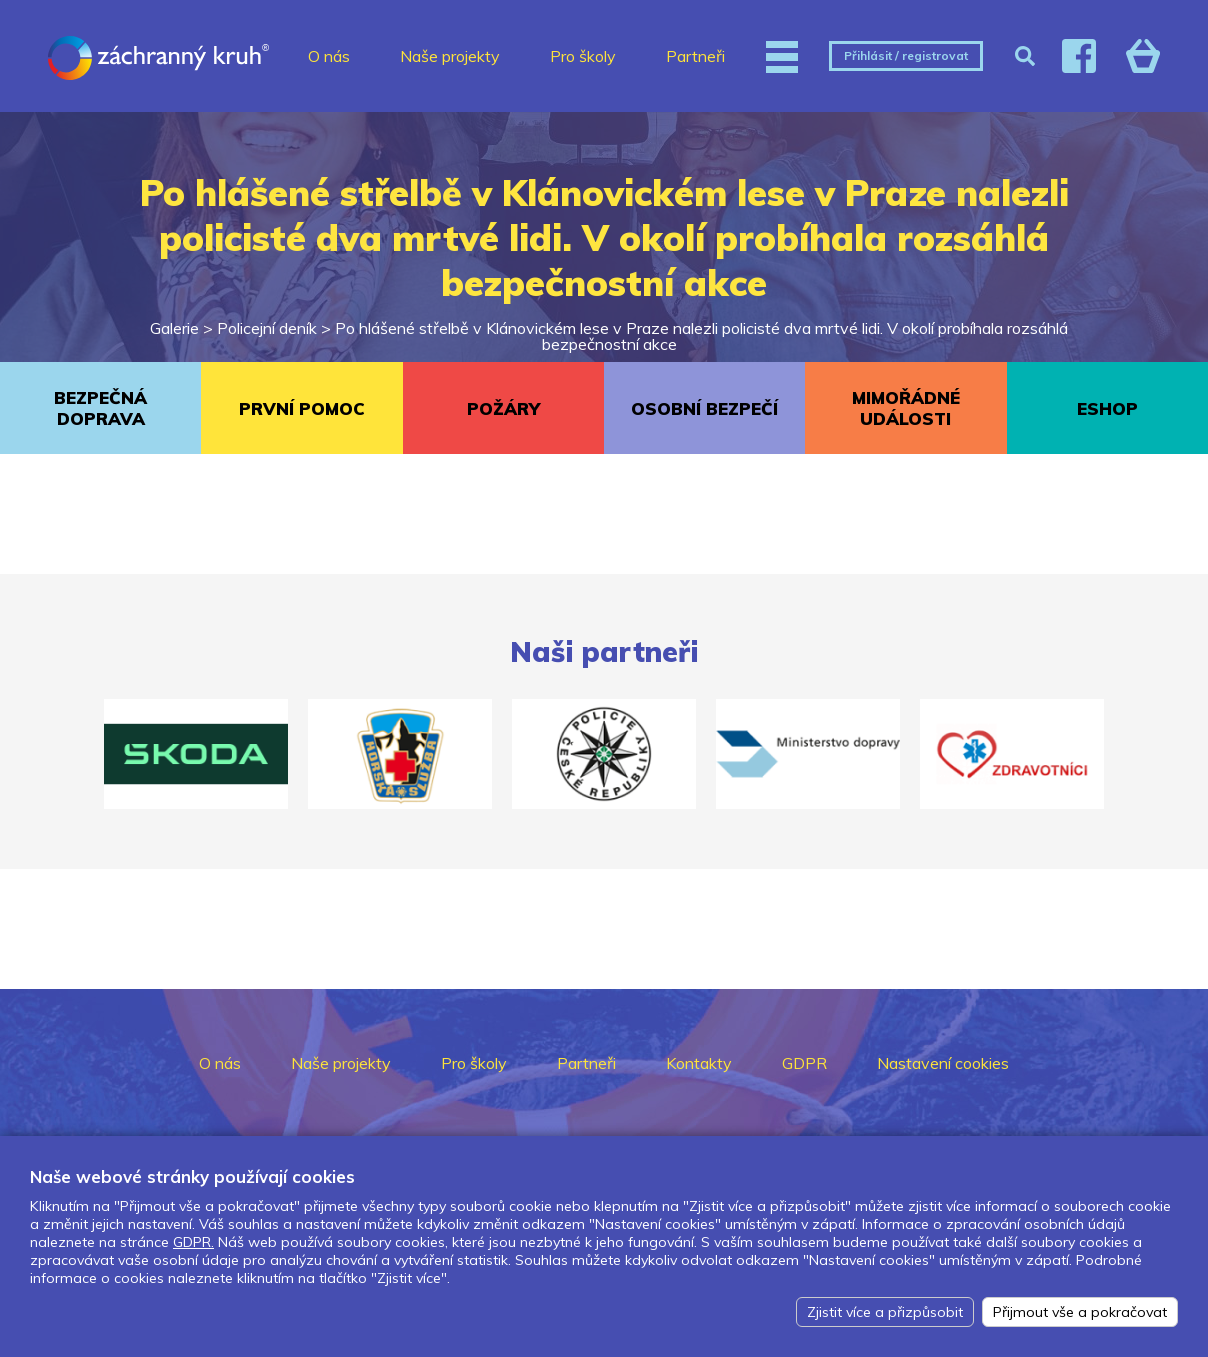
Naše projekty (450, 56)
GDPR (804, 1063)
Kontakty (699, 1063)
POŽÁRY (503, 408)
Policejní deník (267, 328)
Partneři (695, 56)
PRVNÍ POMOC (302, 408)
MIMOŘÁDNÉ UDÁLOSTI (906, 408)
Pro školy (583, 56)
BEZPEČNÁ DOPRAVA (100, 408)
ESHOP (1107, 408)
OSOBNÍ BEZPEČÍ (704, 408)
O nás (329, 56)
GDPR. (193, 1242)
